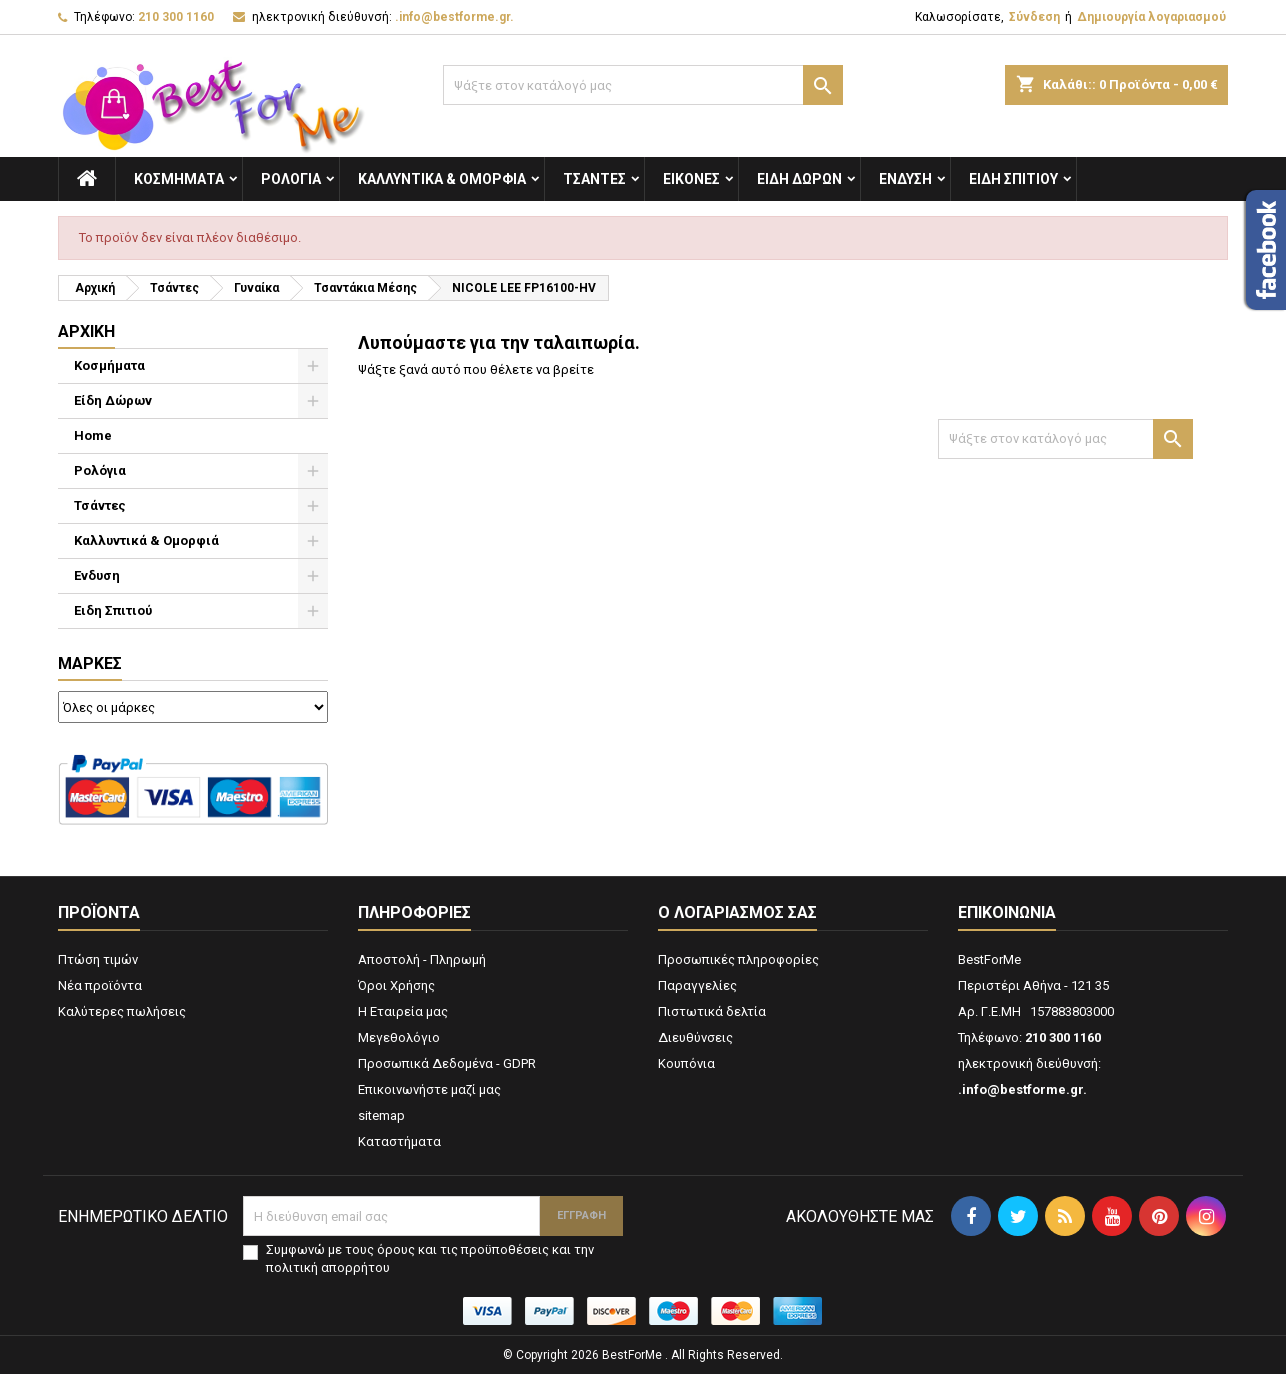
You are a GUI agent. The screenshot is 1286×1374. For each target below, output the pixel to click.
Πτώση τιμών (98, 959)
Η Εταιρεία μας (403, 1011)
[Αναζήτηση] (643, 85)
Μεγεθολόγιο (399, 1037)
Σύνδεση (1034, 17)
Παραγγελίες (697, 985)
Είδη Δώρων (799, 179)
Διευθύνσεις (695, 1037)
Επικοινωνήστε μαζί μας (429, 1089)
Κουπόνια (686, 1063)
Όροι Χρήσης (396, 985)
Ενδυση (905, 179)
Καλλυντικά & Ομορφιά (442, 179)
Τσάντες (594, 179)
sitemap (381, 1115)
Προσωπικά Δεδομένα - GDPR (447, 1063)
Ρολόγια (291, 179)
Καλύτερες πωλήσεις (122, 1011)
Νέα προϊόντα (100, 985)
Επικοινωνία (1007, 912)
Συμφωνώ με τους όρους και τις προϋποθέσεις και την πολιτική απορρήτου (430, 1258)
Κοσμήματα (179, 179)
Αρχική (86, 331)
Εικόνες (691, 179)
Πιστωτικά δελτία (712, 1011)
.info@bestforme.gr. (454, 17)
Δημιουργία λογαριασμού (1151, 17)
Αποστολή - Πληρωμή (422, 959)
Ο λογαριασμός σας (737, 912)
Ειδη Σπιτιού (1013, 179)
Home (93, 435)
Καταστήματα (399, 1141)
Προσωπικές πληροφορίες (738, 959)
